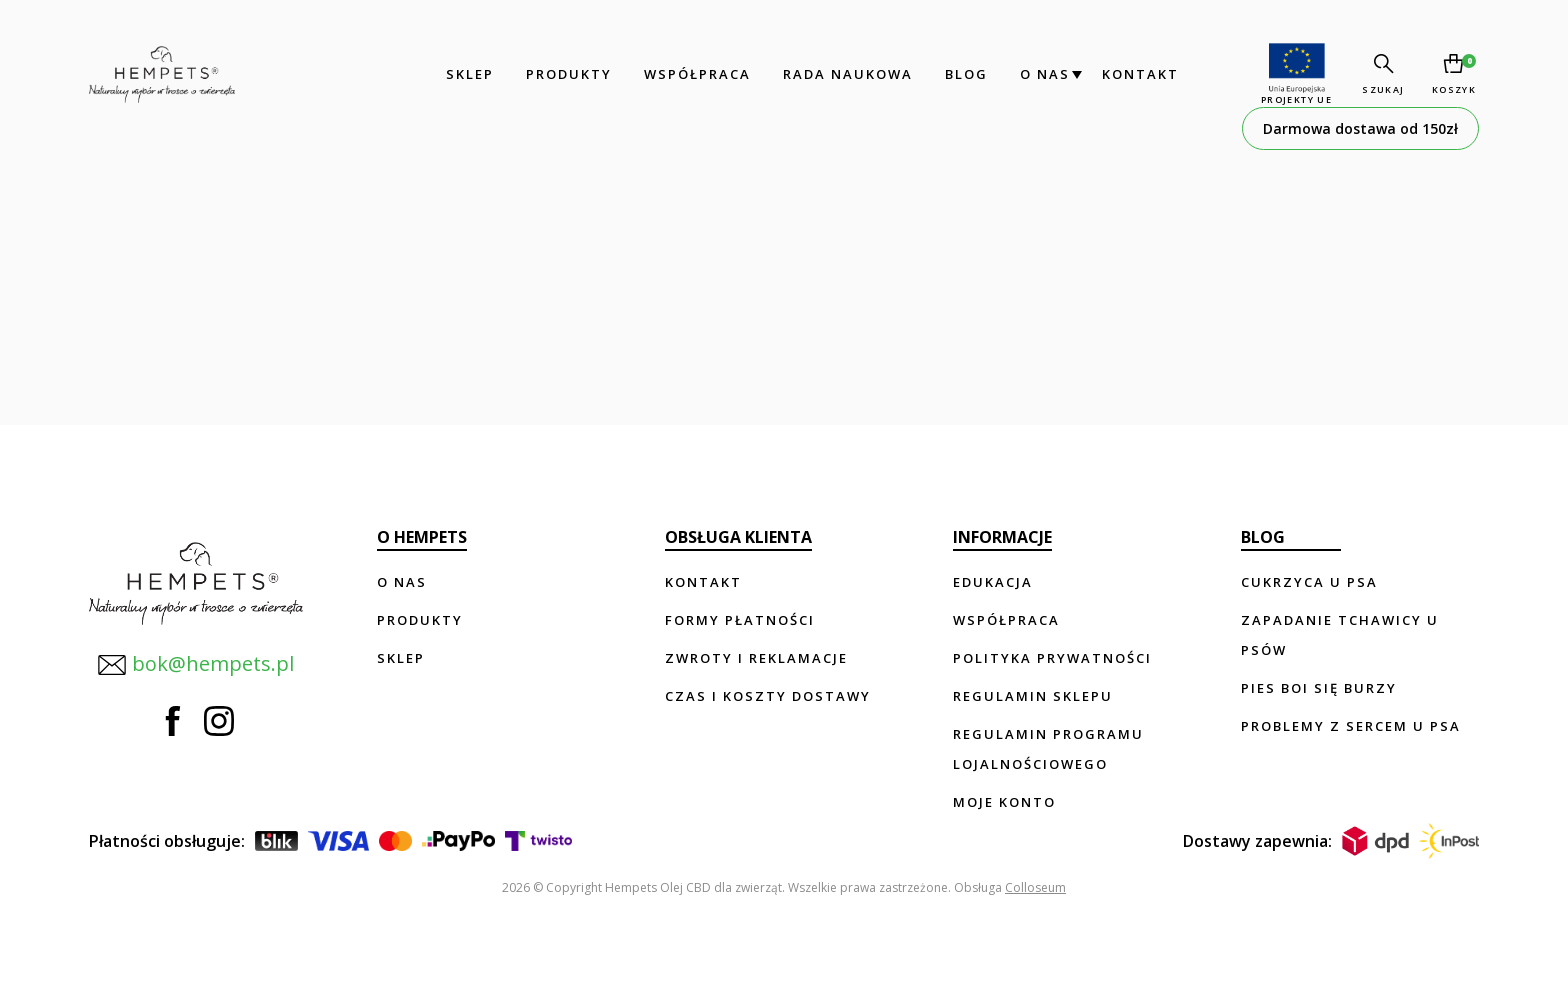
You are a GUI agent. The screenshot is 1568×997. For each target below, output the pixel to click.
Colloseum (1035, 887)
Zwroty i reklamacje (756, 658)
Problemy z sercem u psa (1351, 726)
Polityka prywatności (1052, 658)
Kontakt (1135, 74)
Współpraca (692, 74)
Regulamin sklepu (1033, 696)
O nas (1040, 74)
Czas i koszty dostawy (768, 696)
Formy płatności (740, 620)
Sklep (465, 74)
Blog (961, 74)
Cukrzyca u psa (1309, 582)
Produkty (564, 74)
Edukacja (993, 582)
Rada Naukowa (843, 74)
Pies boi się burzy (1319, 688)
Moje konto (1004, 802)
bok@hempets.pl (193, 657)
